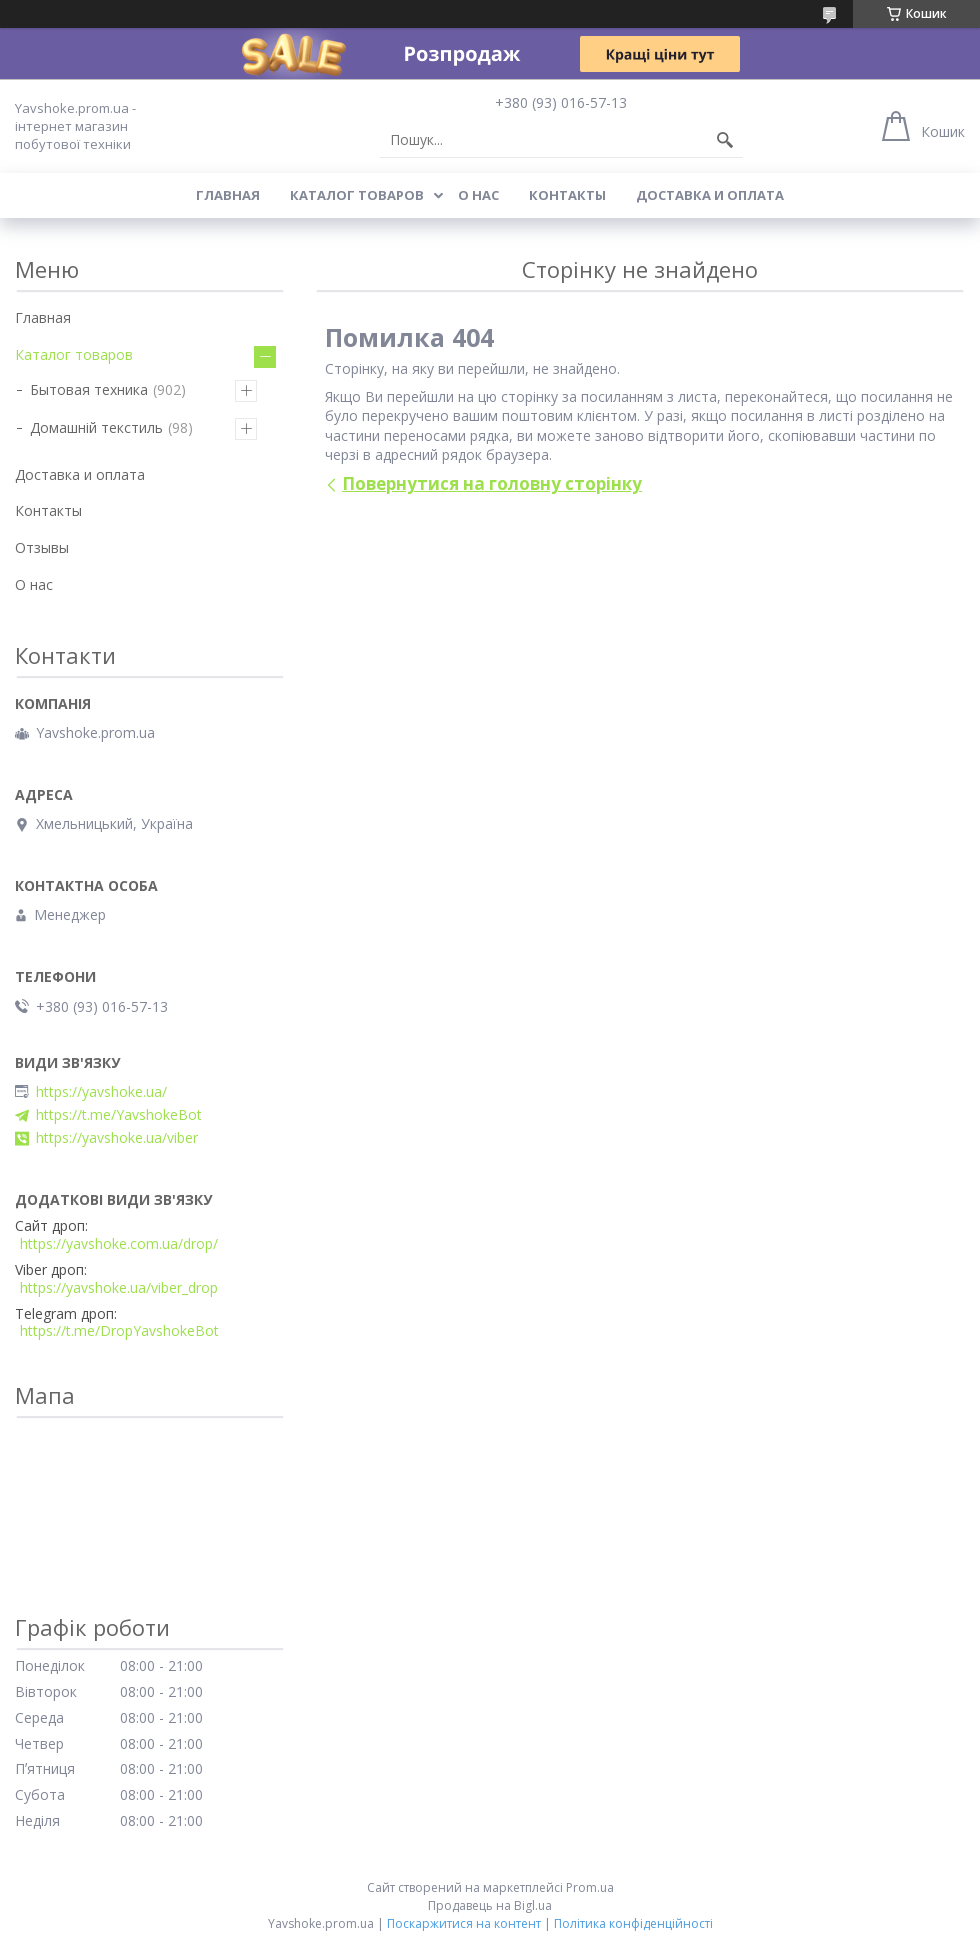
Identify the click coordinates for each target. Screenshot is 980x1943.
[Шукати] (725, 140)
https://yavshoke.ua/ (101, 1092)
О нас (478, 195)
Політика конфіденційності (633, 1923)
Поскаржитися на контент (464, 1923)
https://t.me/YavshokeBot (119, 1115)
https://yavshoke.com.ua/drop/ (119, 1244)
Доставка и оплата (710, 195)
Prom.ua (590, 1887)
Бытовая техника (89, 389)
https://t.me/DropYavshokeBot (119, 1331)
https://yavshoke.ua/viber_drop (119, 1288)
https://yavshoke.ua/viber (117, 1138)
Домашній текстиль (96, 427)
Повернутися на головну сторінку (492, 483)
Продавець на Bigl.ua (490, 1905)
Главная (228, 195)
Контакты (567, 195)
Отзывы (42, 547)
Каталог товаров (357, 195)
